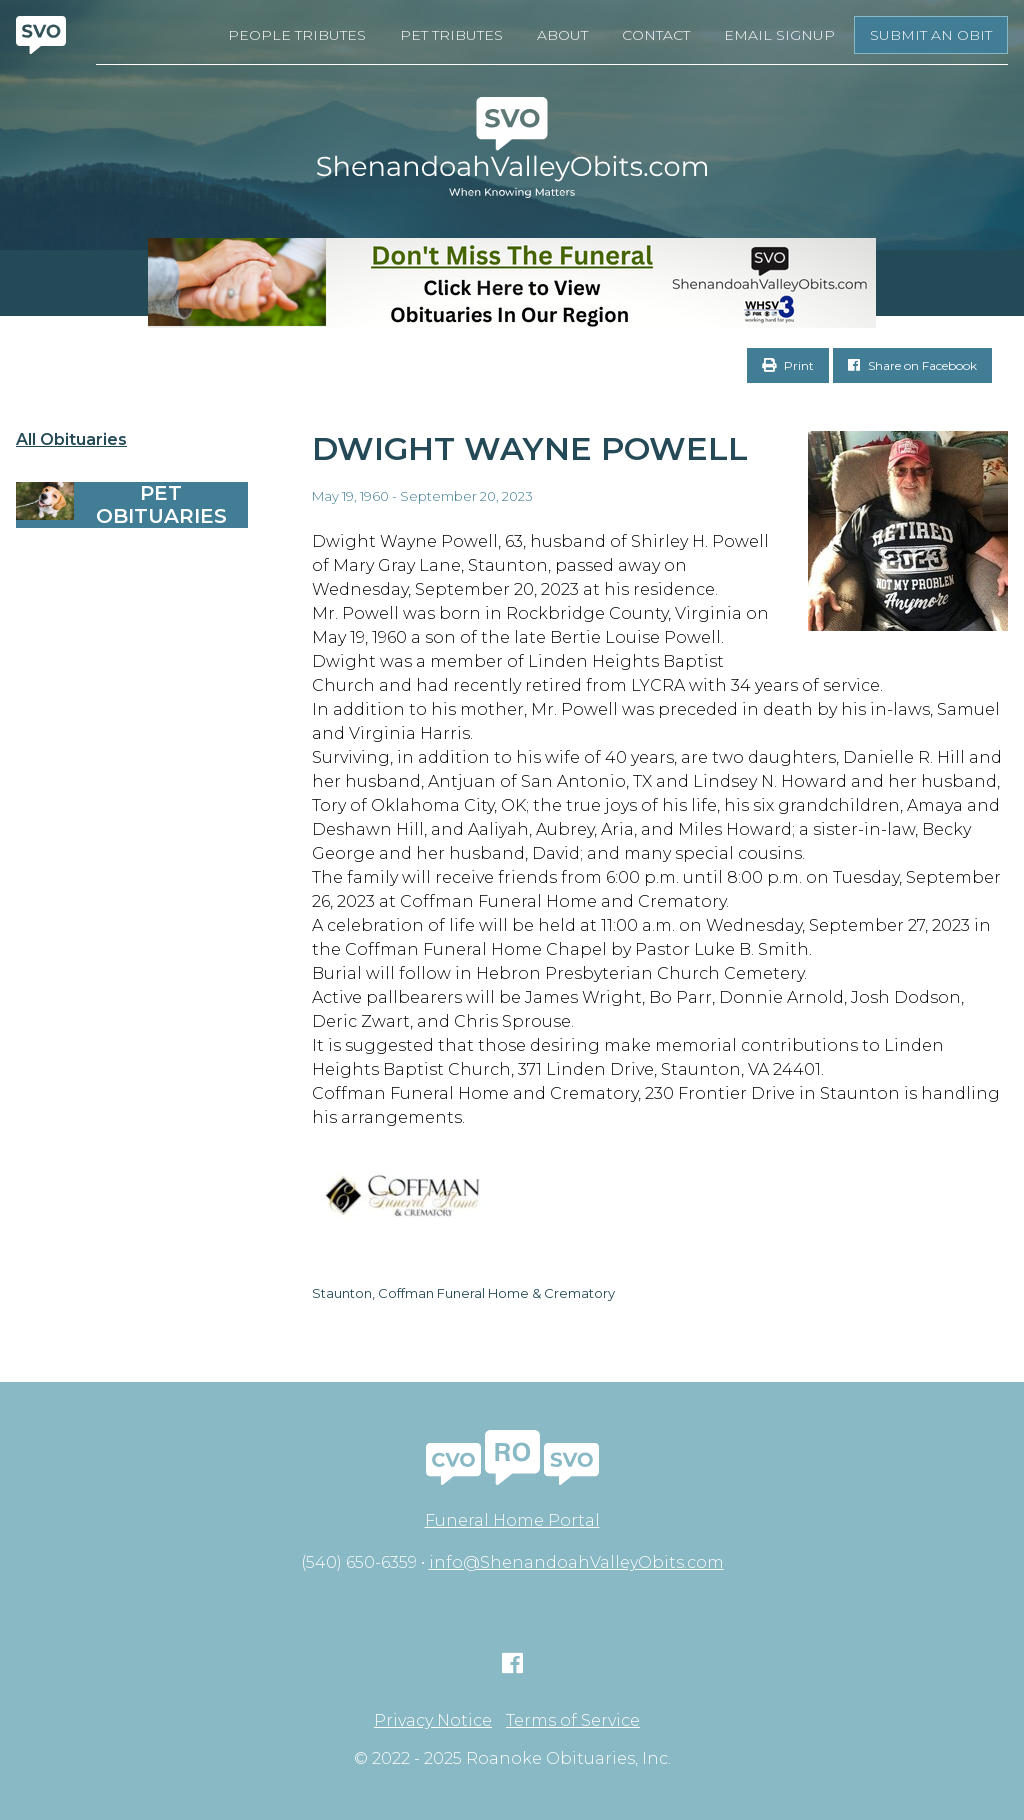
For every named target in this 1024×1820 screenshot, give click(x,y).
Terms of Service (573, 1721)
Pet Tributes (451, 35)
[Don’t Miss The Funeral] (512, 283)
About (562, 35)
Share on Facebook (912, 365)
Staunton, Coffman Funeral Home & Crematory (463, 1293)
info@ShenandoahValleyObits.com (576, 1562)
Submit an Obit (931, 35)
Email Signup (779, 35)
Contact (656, 35)
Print (788, 365)
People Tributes (297, 35)
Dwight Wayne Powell (530, 448)
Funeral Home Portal (512, 1520)
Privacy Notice (433, 1721)
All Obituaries (71, 440)
